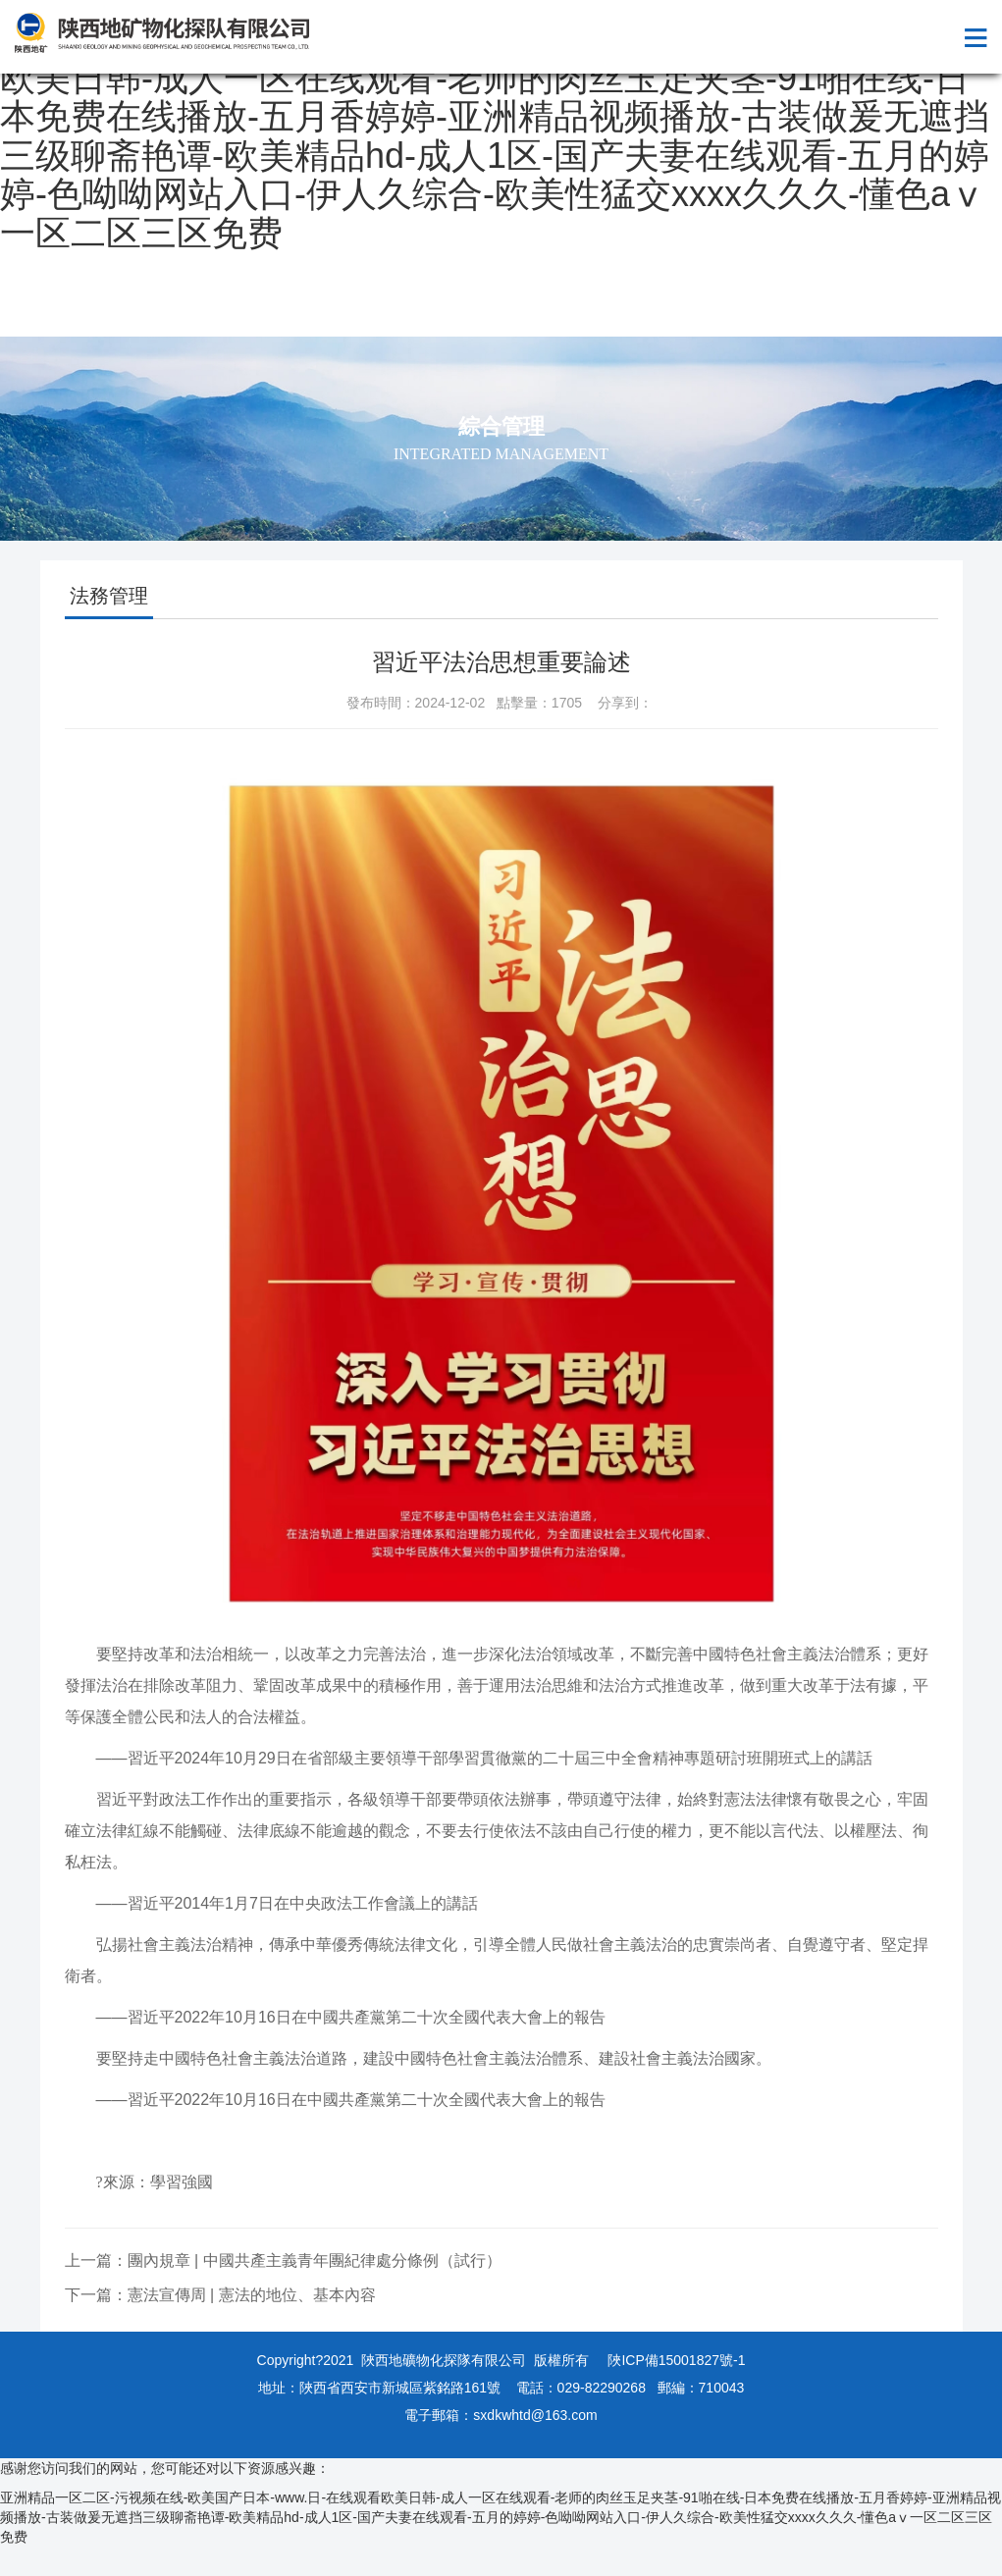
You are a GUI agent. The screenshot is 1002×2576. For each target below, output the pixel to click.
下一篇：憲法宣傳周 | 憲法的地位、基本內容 (220, 2295)
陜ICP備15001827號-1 (676, 2360)
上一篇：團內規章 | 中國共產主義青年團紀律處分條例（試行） (283, 2260)
